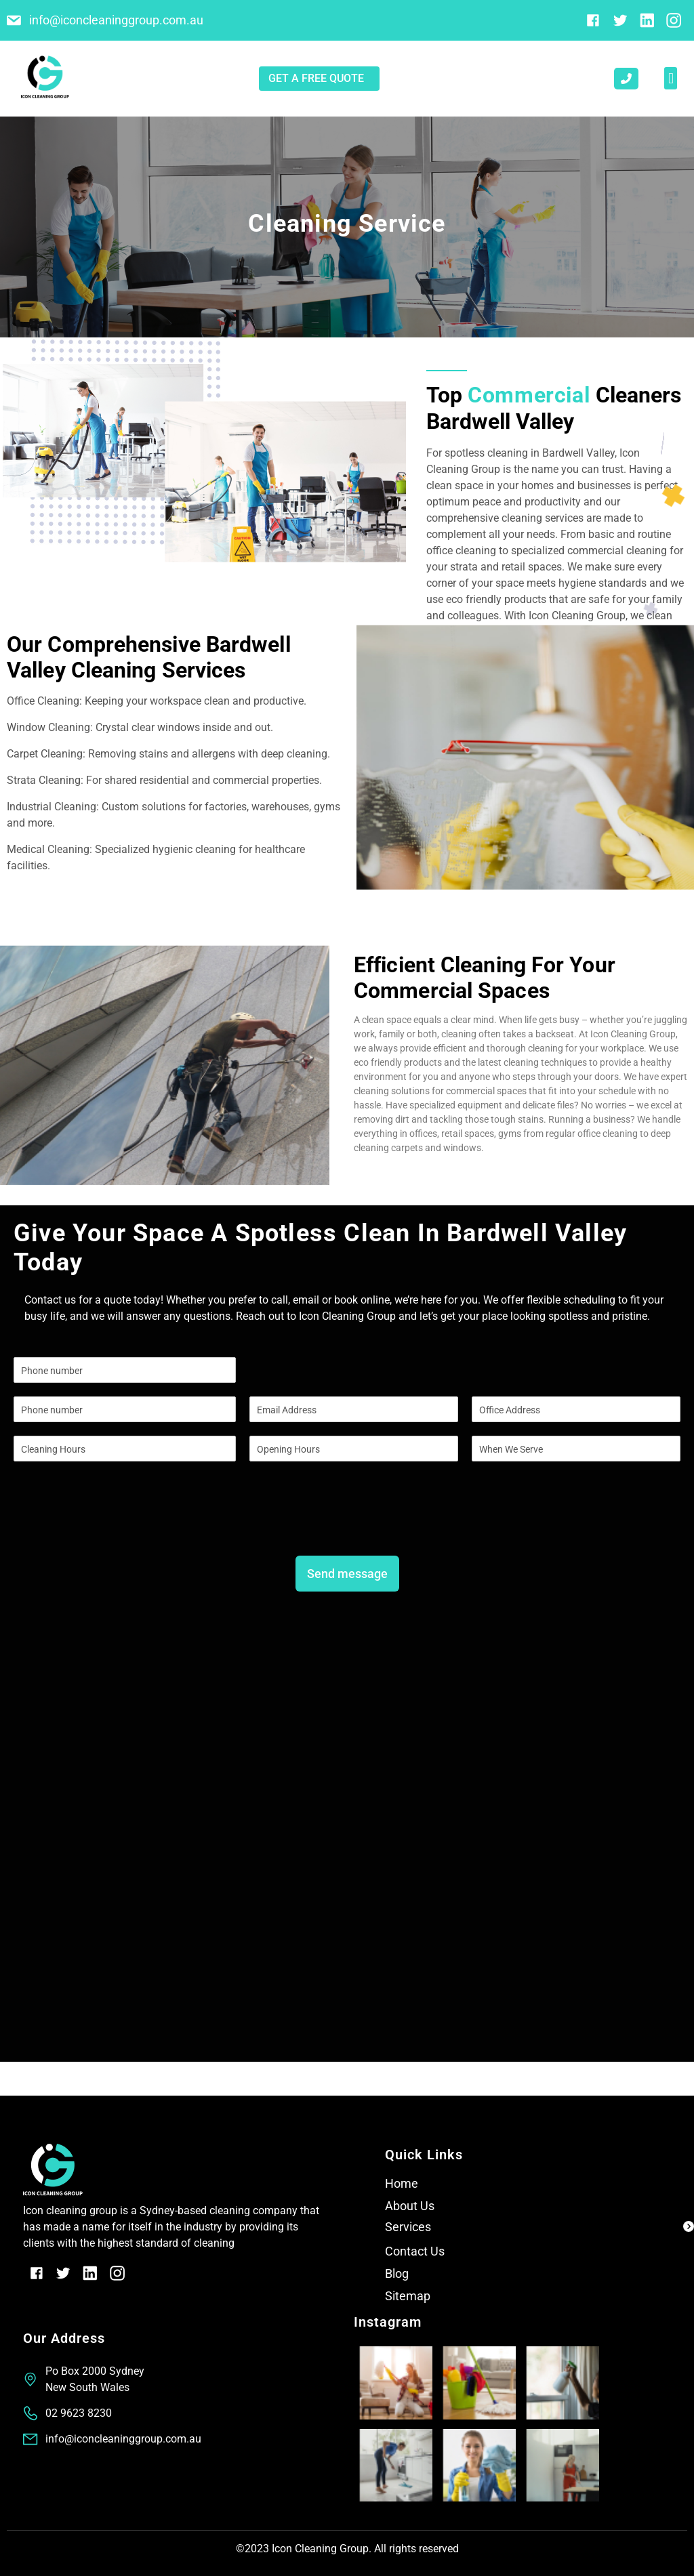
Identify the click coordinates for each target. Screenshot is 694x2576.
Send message (347, 1573)
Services (408, 2227)
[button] (670, 78)
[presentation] (117, 1526)
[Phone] (125, 1409)
